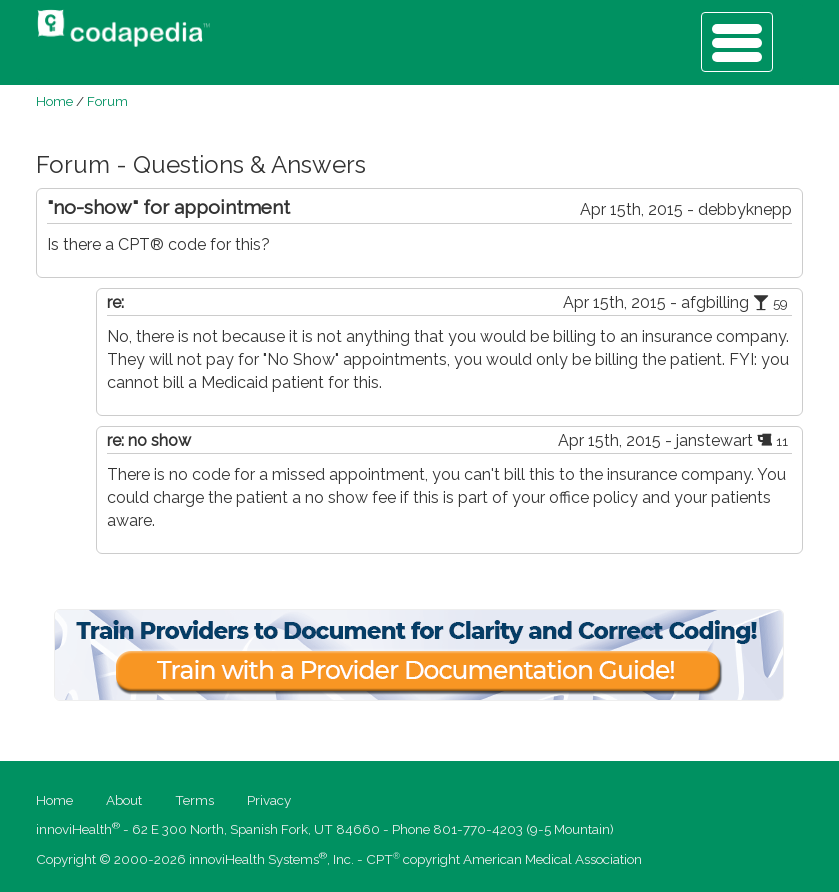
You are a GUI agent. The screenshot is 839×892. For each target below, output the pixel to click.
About (124, 800)
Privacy (269, 800)
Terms (194, 800)
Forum (107, 101)
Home (54, 101)
